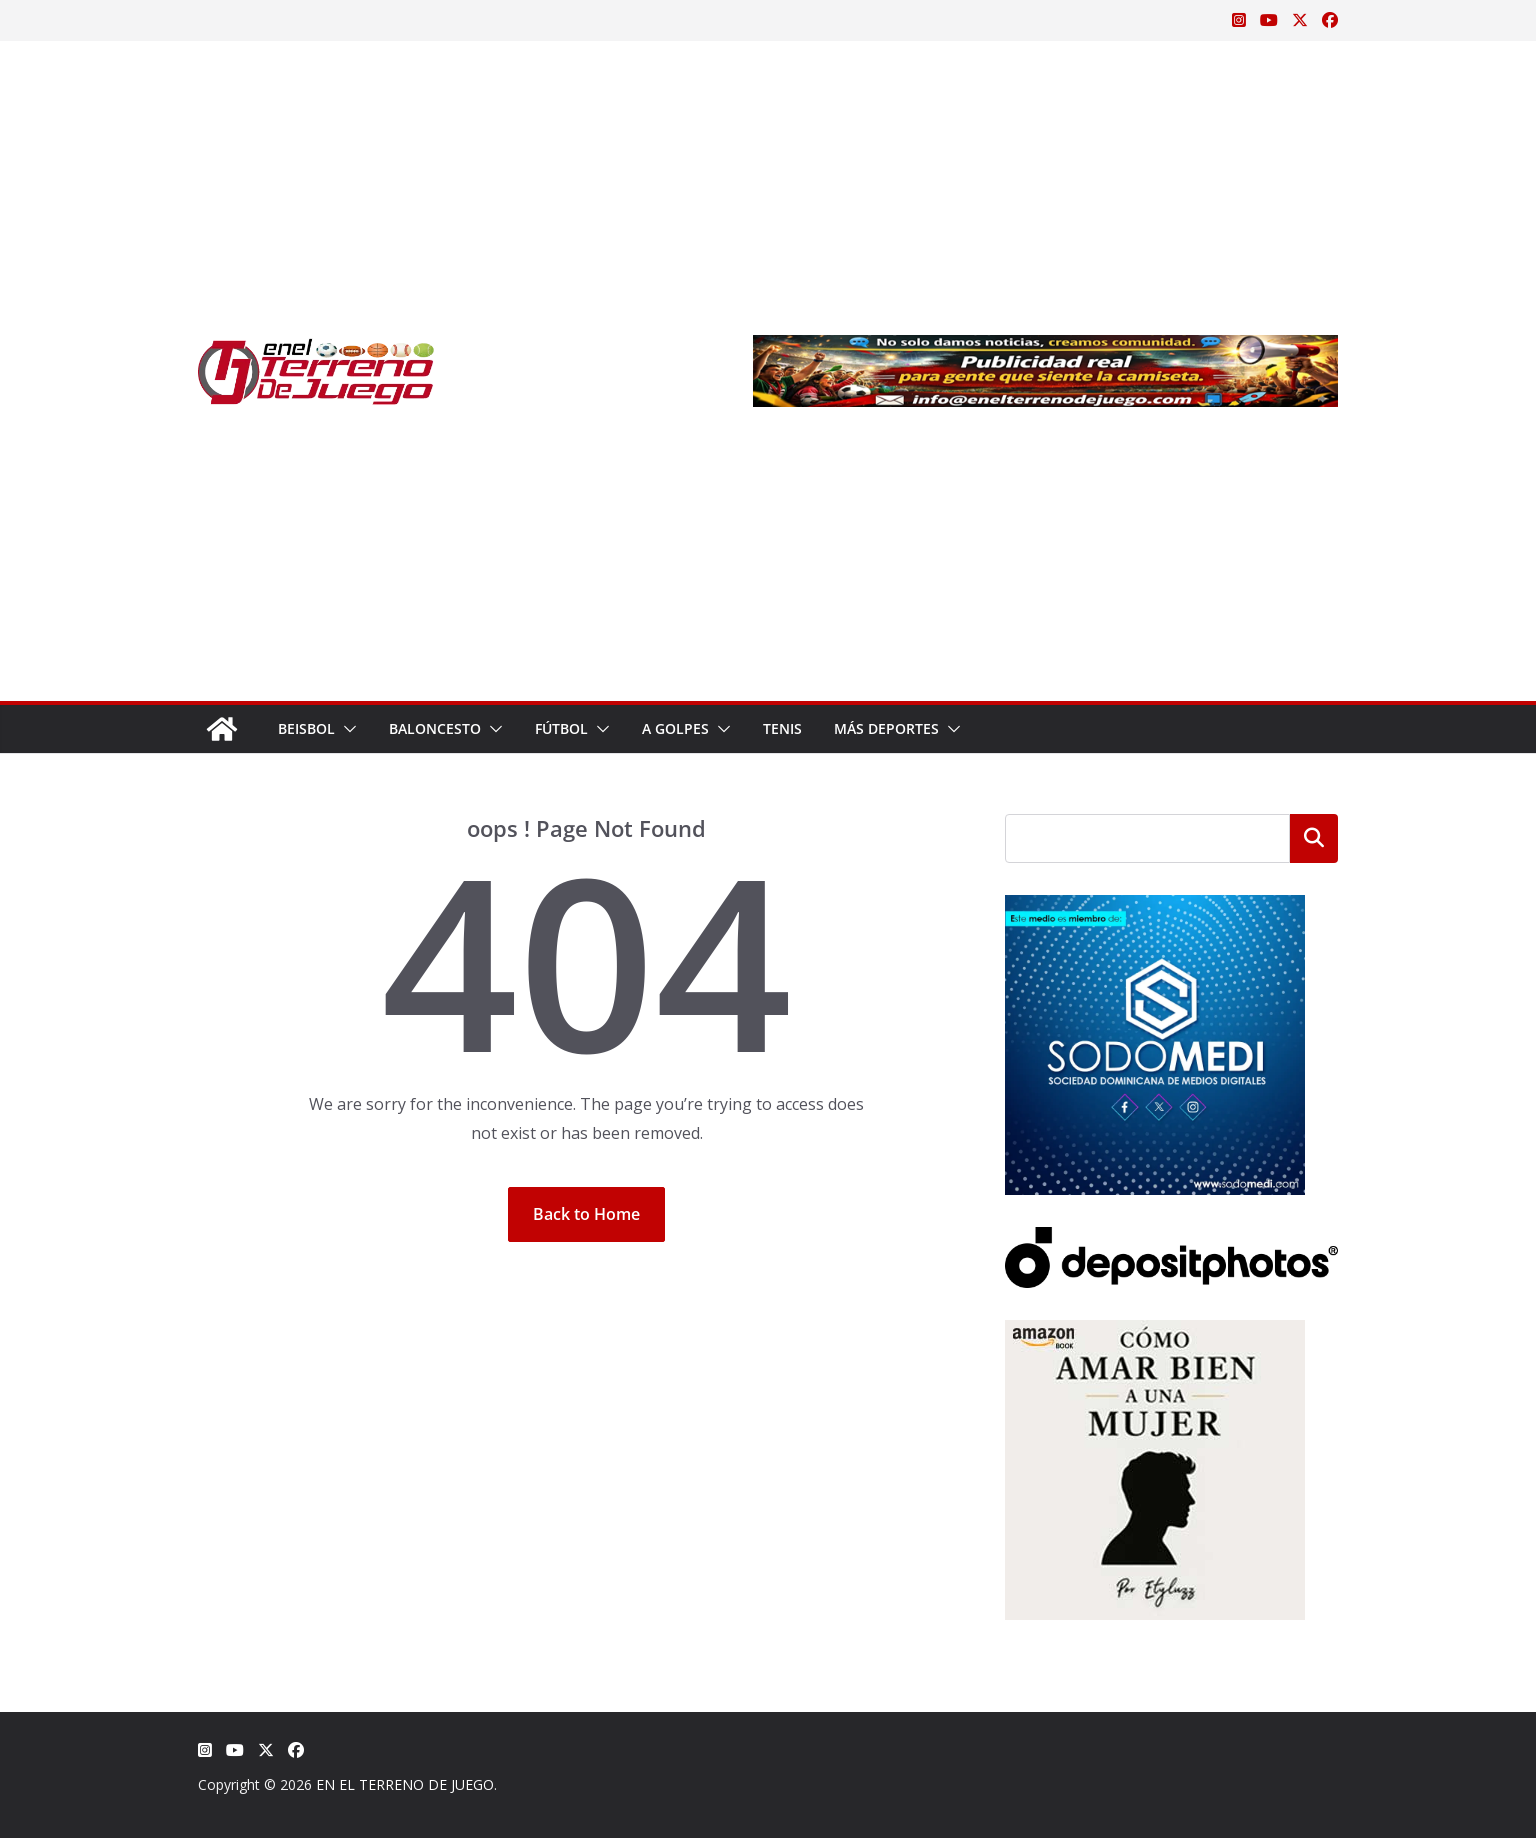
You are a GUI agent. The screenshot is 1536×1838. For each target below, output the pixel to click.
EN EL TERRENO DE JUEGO (405, 1784)
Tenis (782, 728)
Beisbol (306, 728)
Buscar (1314, 838)
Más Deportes (886, 728)
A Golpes (675, 728)
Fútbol (561, 728)
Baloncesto (435, 728)
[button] (346, 729)
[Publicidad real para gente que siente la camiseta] (1045, 349)
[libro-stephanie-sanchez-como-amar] (1155, 1332)
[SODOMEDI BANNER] (1155, 907)
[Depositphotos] (1171, 1239)
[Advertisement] (594, 371)
